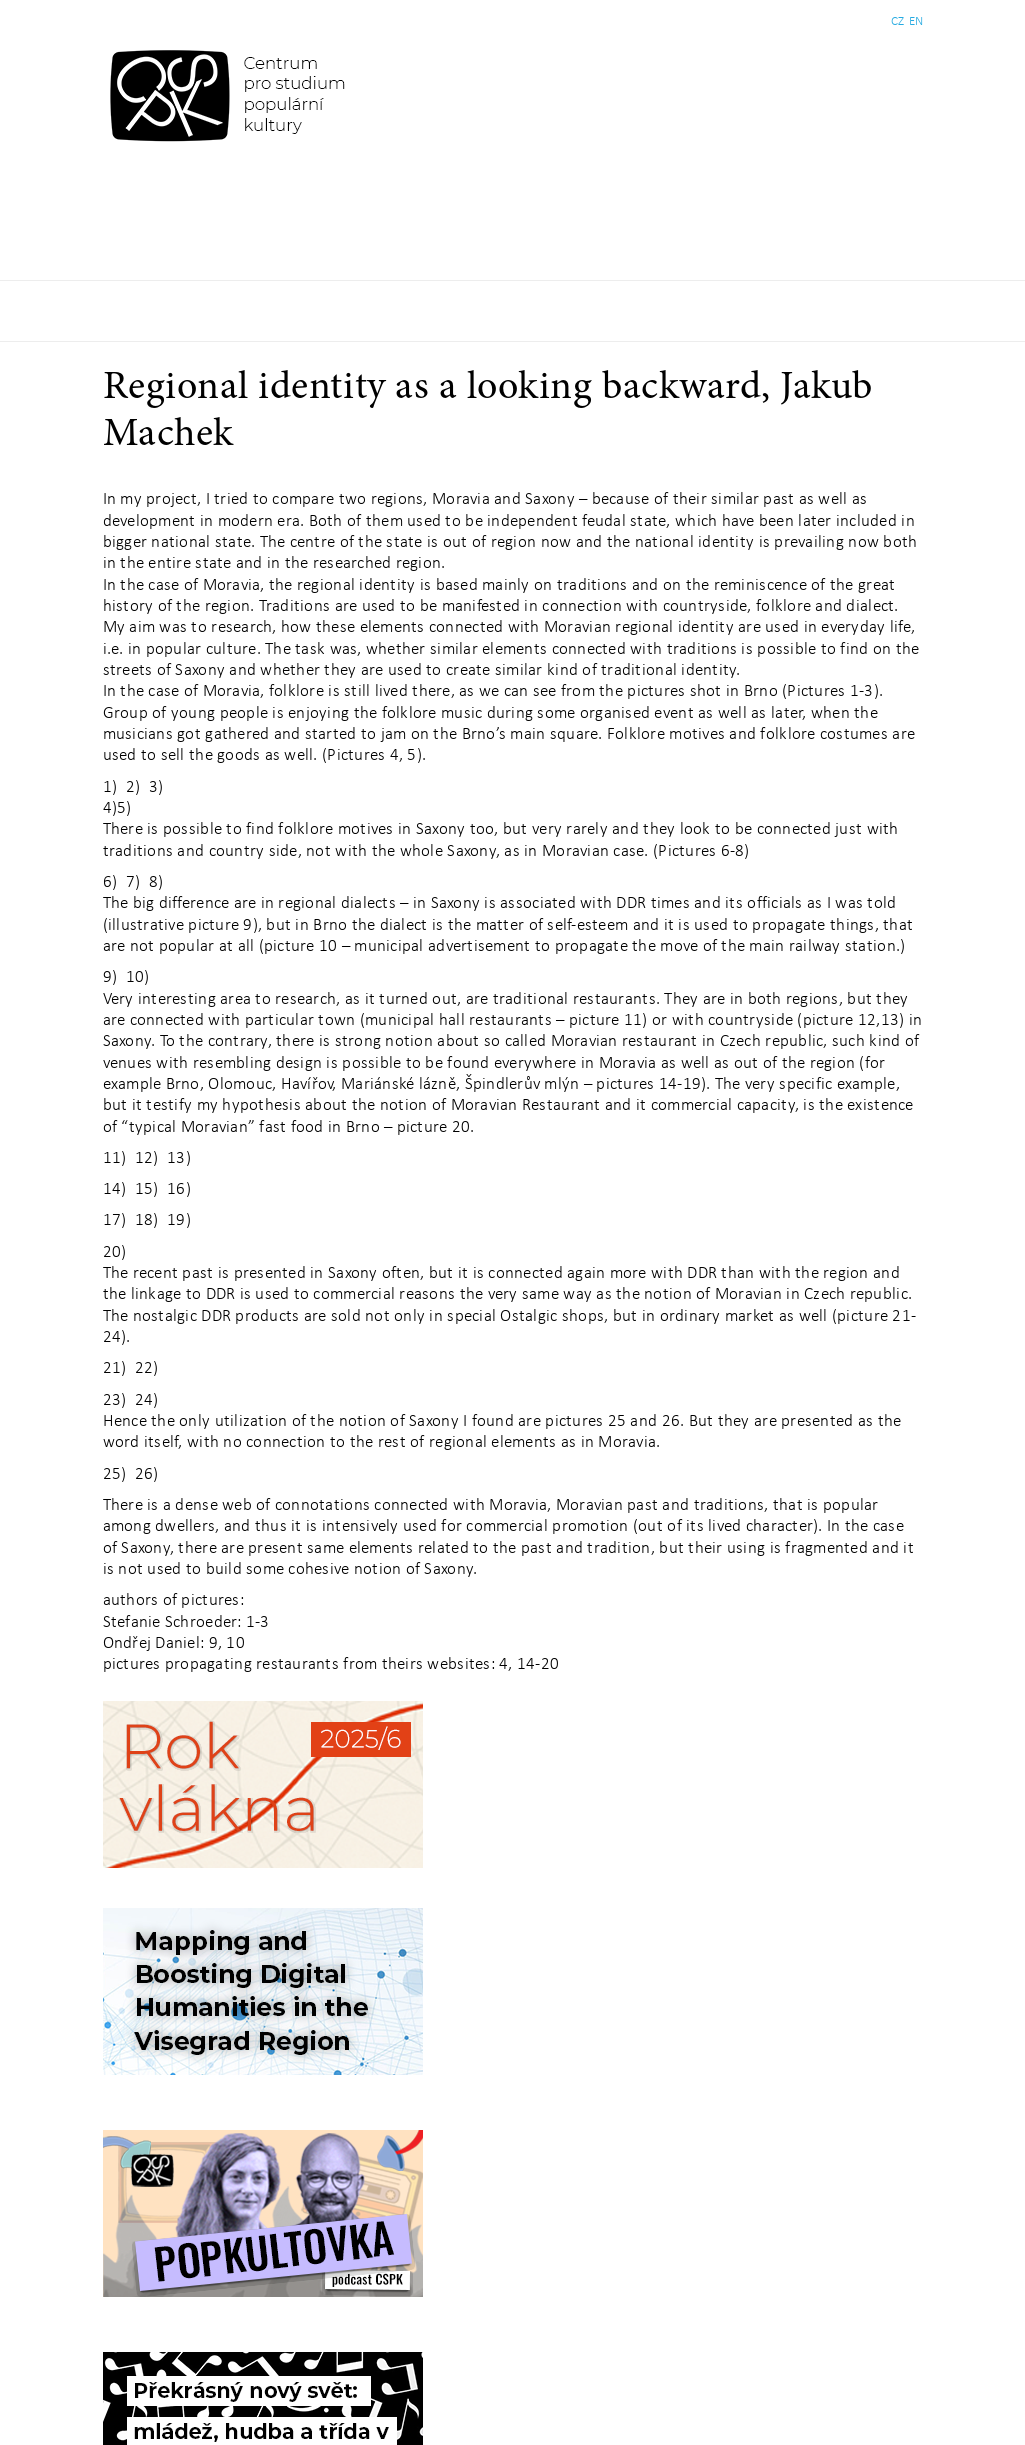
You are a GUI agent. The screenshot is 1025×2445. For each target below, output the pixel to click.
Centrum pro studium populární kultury (231, 95)
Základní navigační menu (512, 311)
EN (916, 21)
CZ (897, 21)
